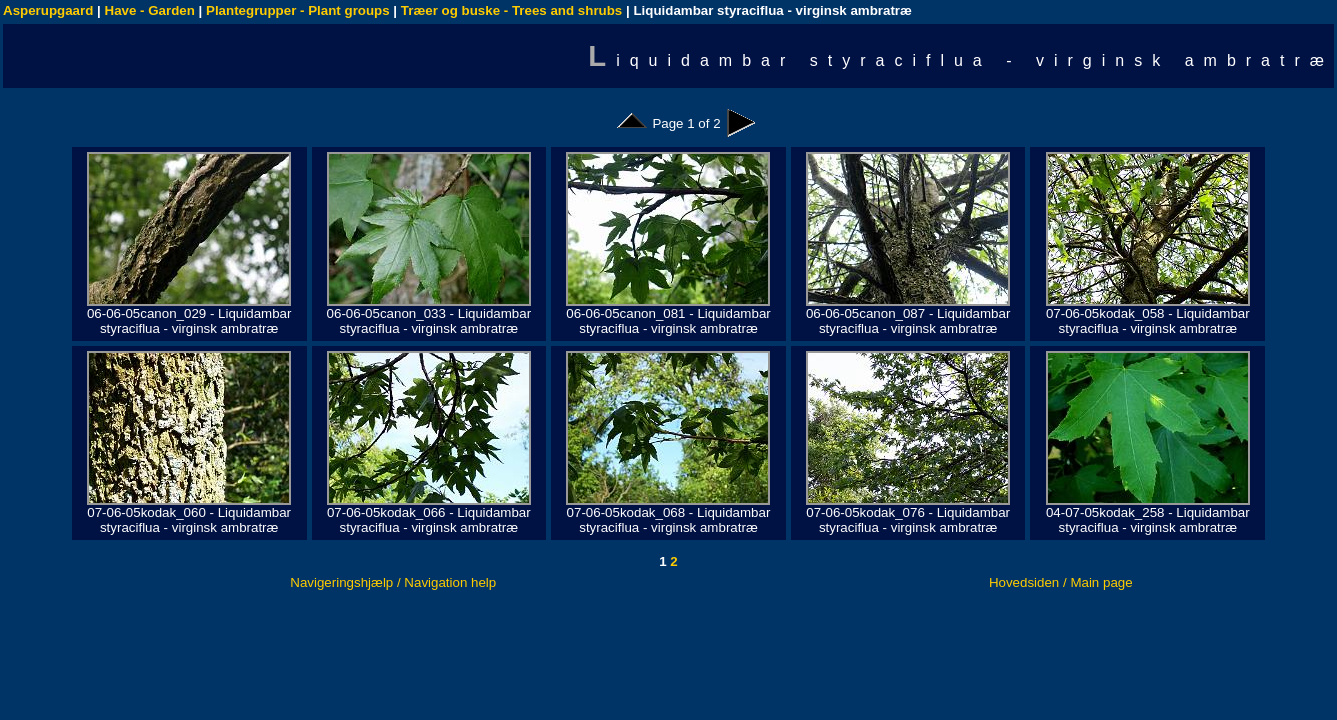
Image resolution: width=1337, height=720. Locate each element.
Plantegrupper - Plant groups (298, 10)
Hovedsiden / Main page (1061, 582)
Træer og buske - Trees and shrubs (511, 10)
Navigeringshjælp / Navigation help (393, 582)
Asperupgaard (48, 10)
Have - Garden (150, 10)
